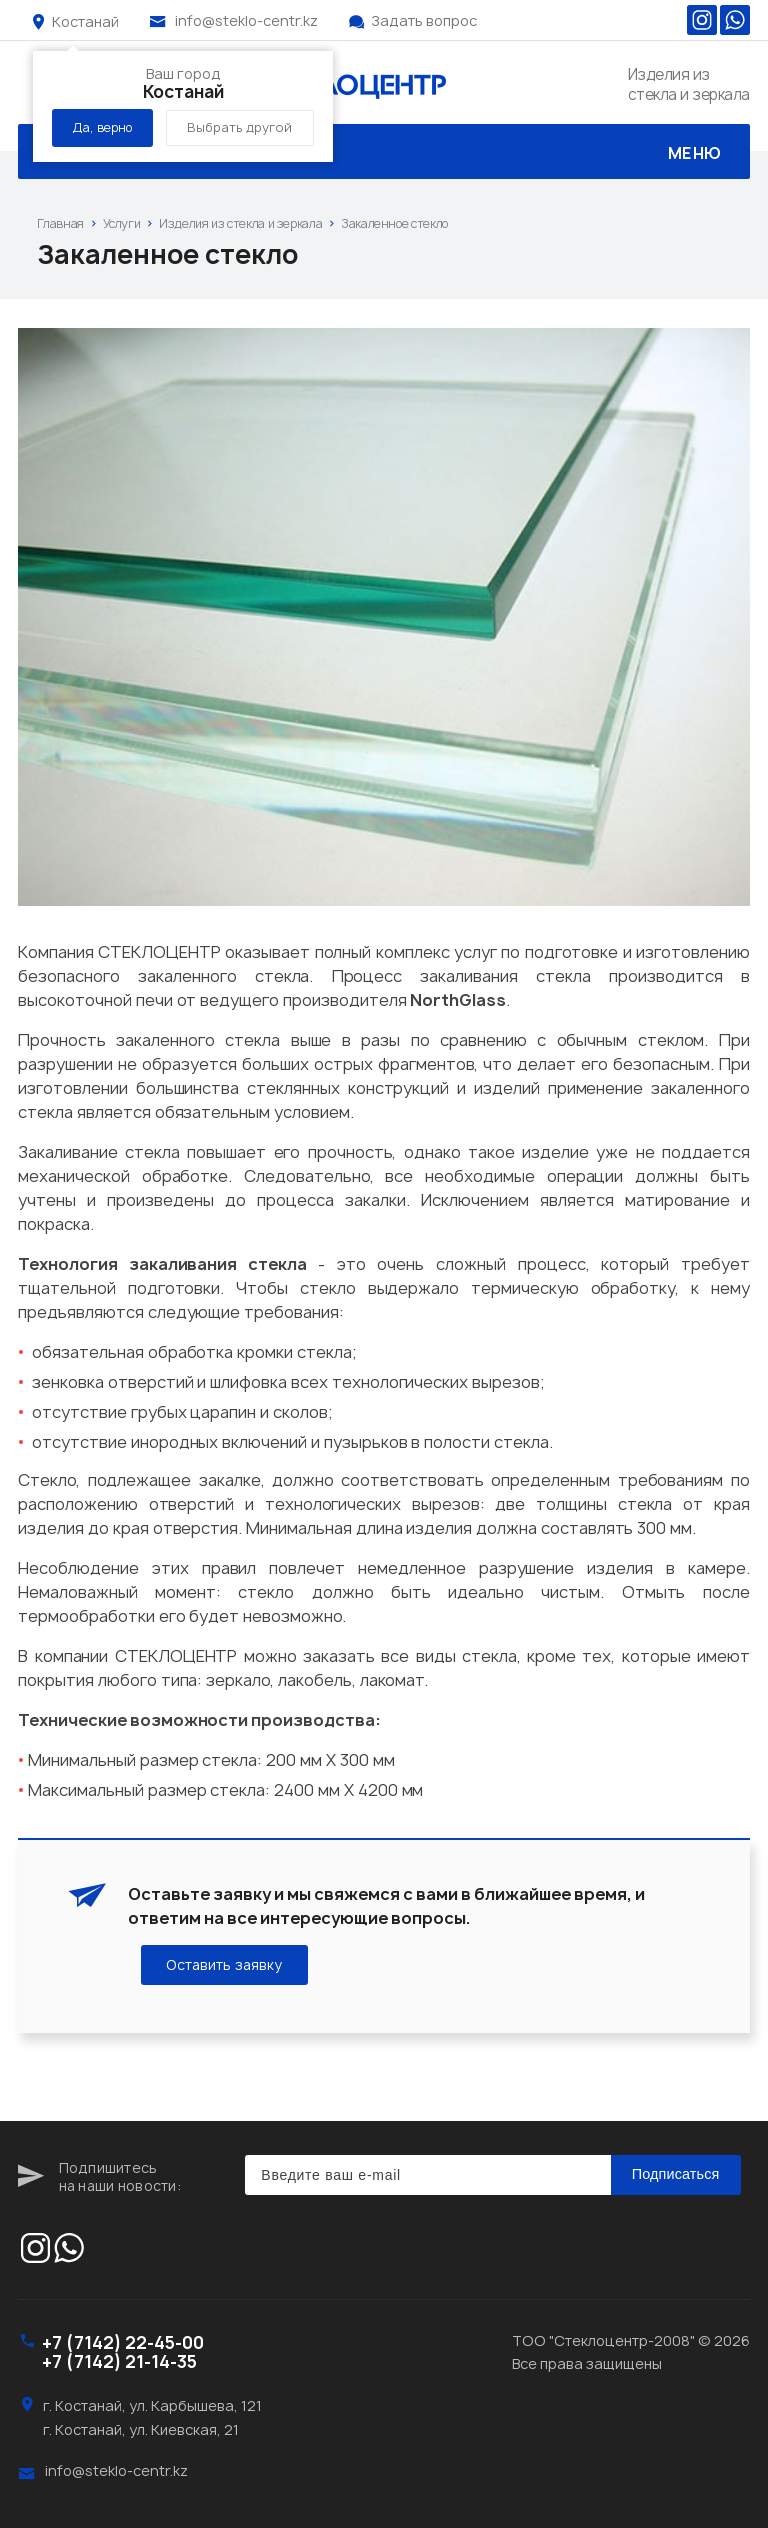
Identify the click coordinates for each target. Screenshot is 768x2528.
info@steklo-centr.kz (246, 20)
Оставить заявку (224, 1965)
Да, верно (102, 127)
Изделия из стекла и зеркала (240, 223)
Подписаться (676, 2174)
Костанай (85, 21)
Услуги (122, 223)
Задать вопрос (424, 20)
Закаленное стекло (394, 223)
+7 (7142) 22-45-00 (123, 2342)
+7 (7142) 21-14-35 (119, 2361)
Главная (60, 223)
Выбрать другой (239, 127)
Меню (383, 153)
